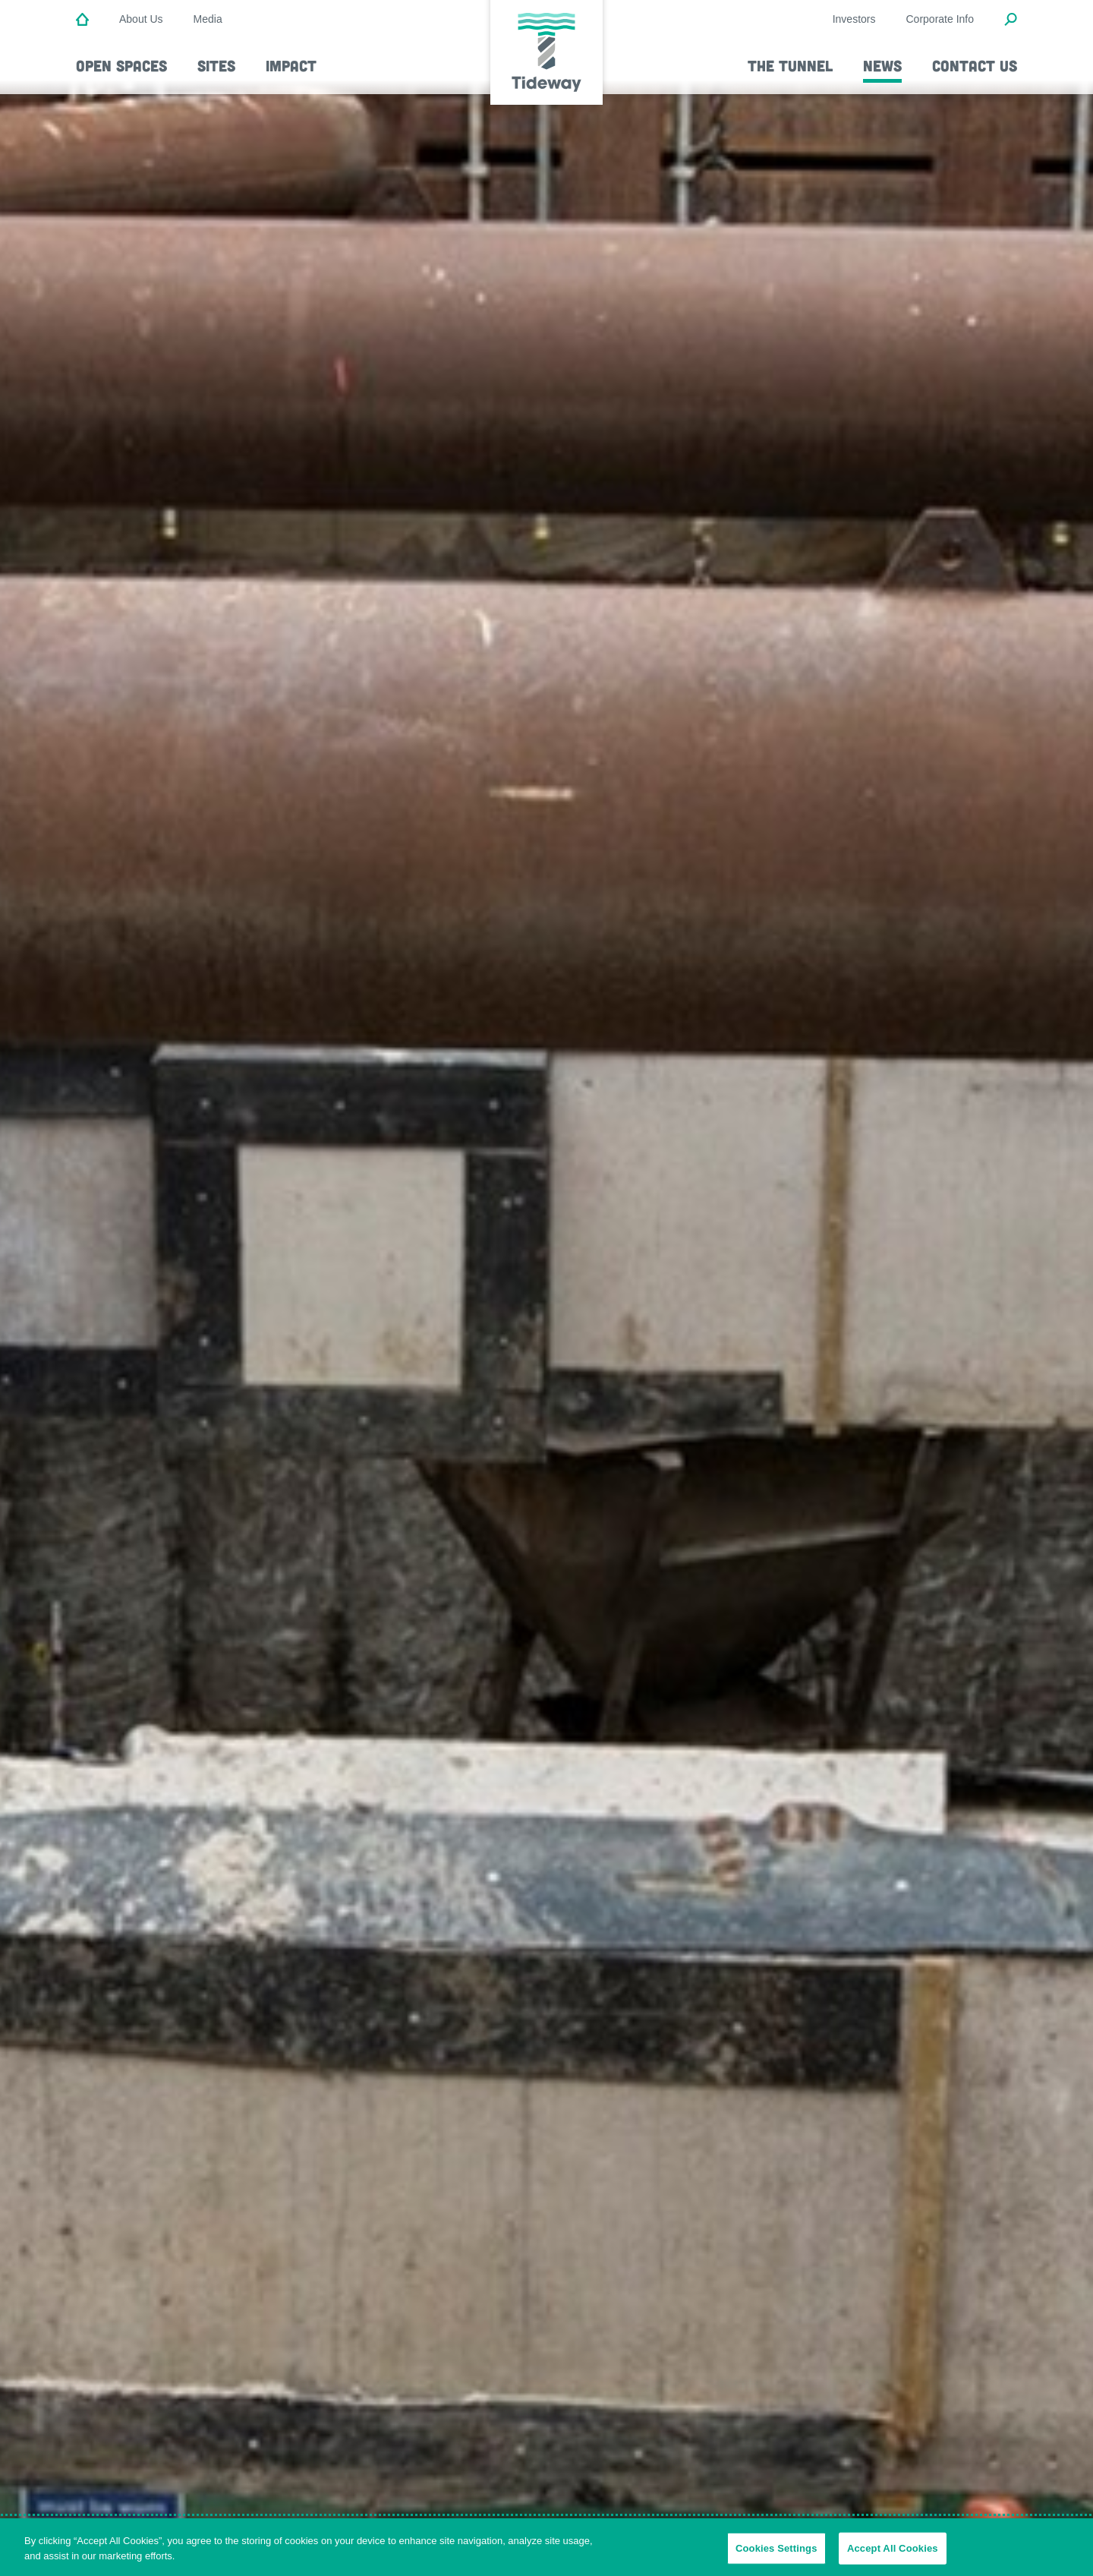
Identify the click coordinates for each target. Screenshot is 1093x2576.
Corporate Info (940, 19)
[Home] (82, 20)
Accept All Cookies (892, 2552)
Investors (854, 19)
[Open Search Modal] (1010, 20)
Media (208, 19)
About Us (141, 19)
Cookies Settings (776, 2552)
